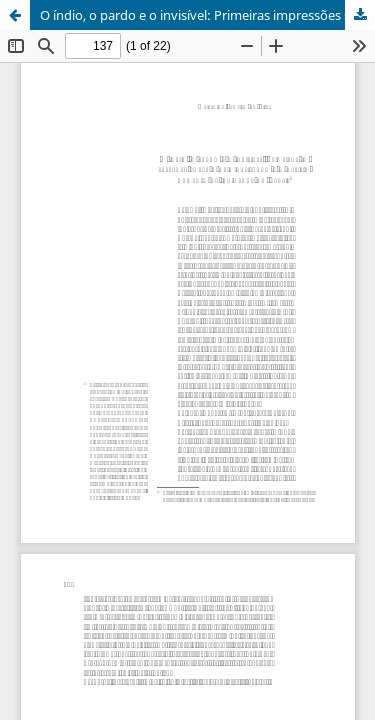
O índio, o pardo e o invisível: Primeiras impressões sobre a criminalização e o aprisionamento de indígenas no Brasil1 (207, 15)
